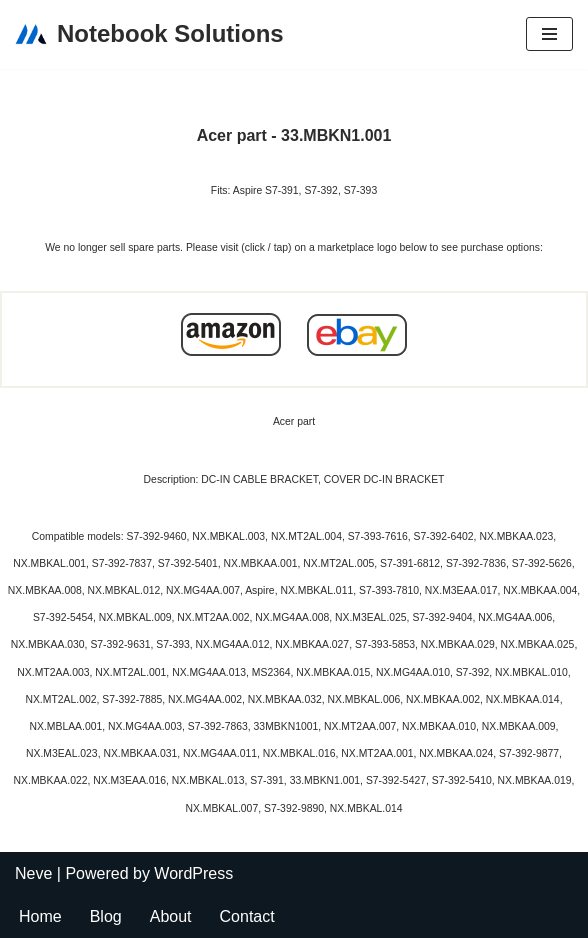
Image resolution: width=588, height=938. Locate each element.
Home (40, 916)
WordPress (193, 873)
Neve (33, 873)
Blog (106, 916)
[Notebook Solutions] (149, 34)
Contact (247, 916)
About (171, 916)
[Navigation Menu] (549, 34)
